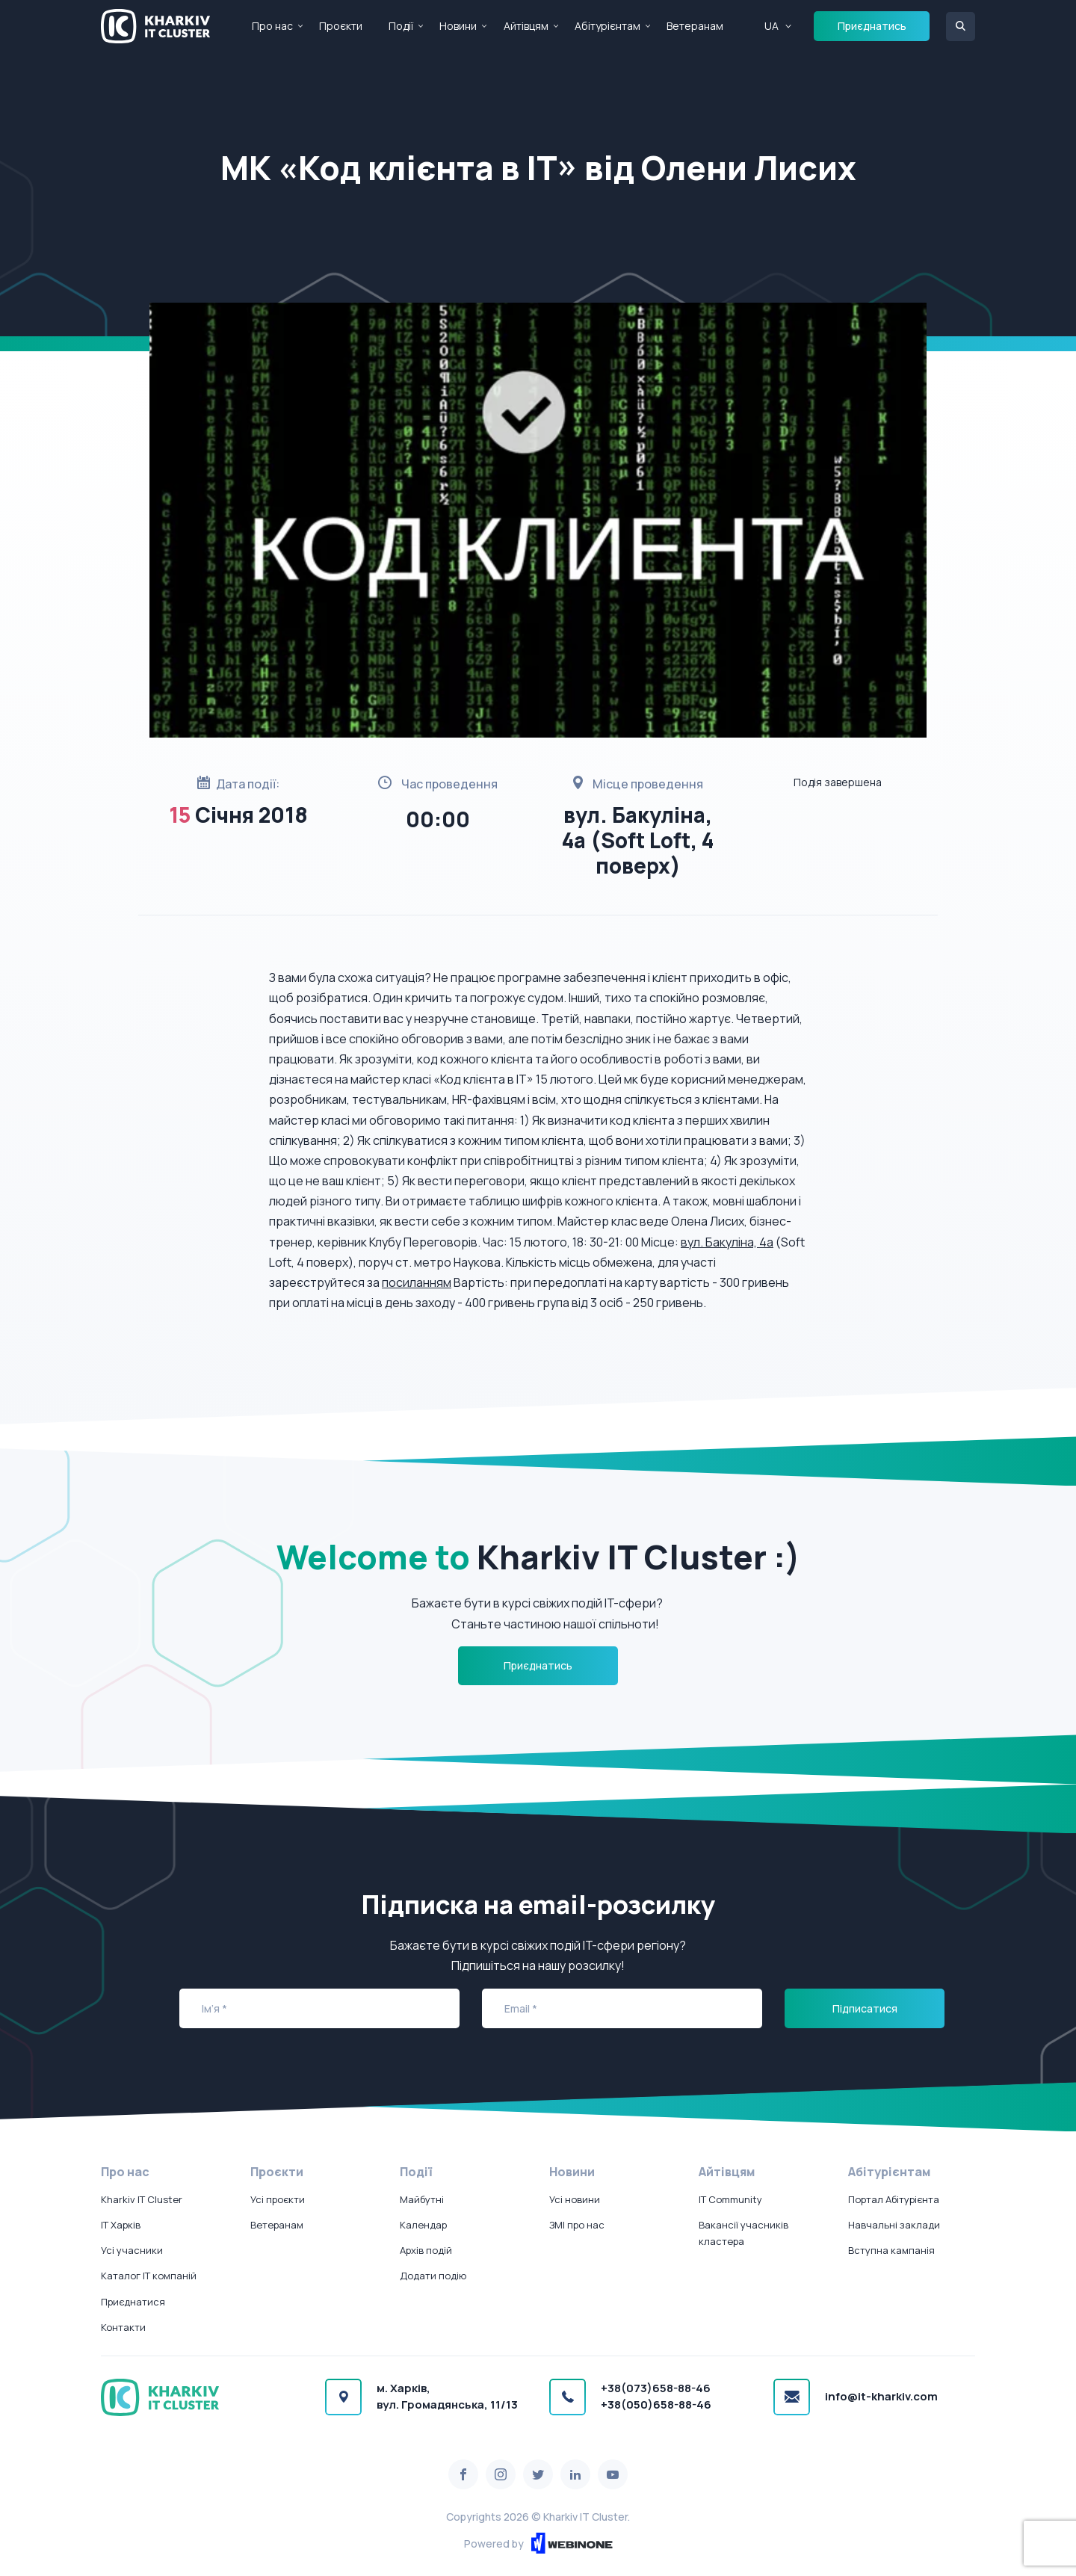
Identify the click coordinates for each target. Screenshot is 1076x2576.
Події (401, 26)
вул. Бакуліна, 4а (727, 1242)
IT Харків (120, 2224)
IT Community (730, 2199)
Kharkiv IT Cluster (141, 2199)
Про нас (272, 26)
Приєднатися (133, 2301)
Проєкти (340, 26)
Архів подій (426, 2250)
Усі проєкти (277, 2199)
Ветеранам (695, 26)
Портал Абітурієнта (893, 2199)
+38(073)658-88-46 (656, 2388)
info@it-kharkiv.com (881, 2396)
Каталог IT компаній (149, 2275)
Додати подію (433, 2275)
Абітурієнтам (607, 26)
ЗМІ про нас (577, 2224)
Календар (423, 2224)
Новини (458, 26)
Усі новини (574, 2199)
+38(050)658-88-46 (656, 2404)
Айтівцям (526, 26)
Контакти (123, 2327)
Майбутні (422, 2199)
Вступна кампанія (891, 2250)
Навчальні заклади (894, 2224)
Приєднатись (872, 26)
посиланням (416, 1282)
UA (771, 26)
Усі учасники (132, 2250)
